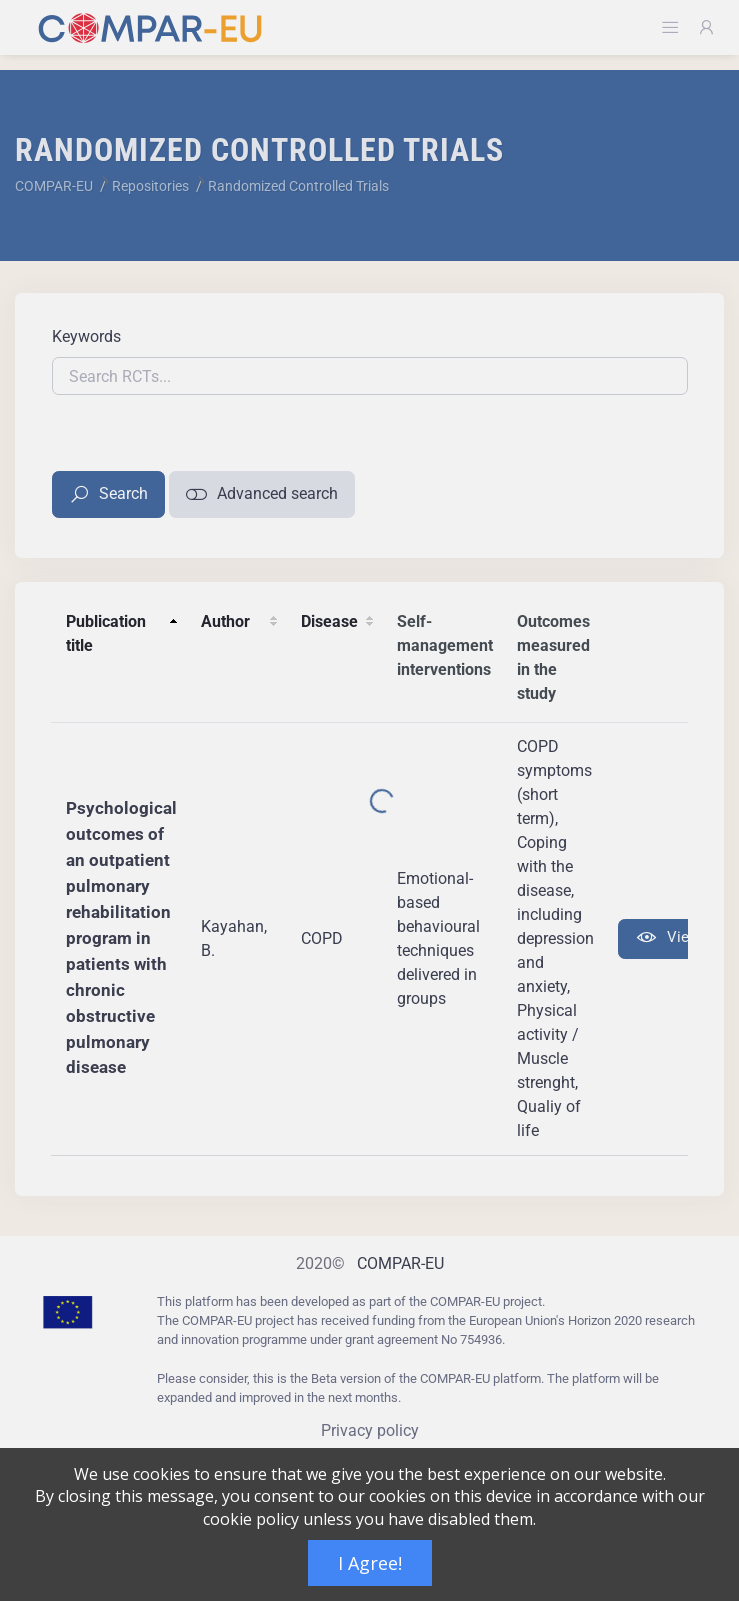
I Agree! (370, 1563)
